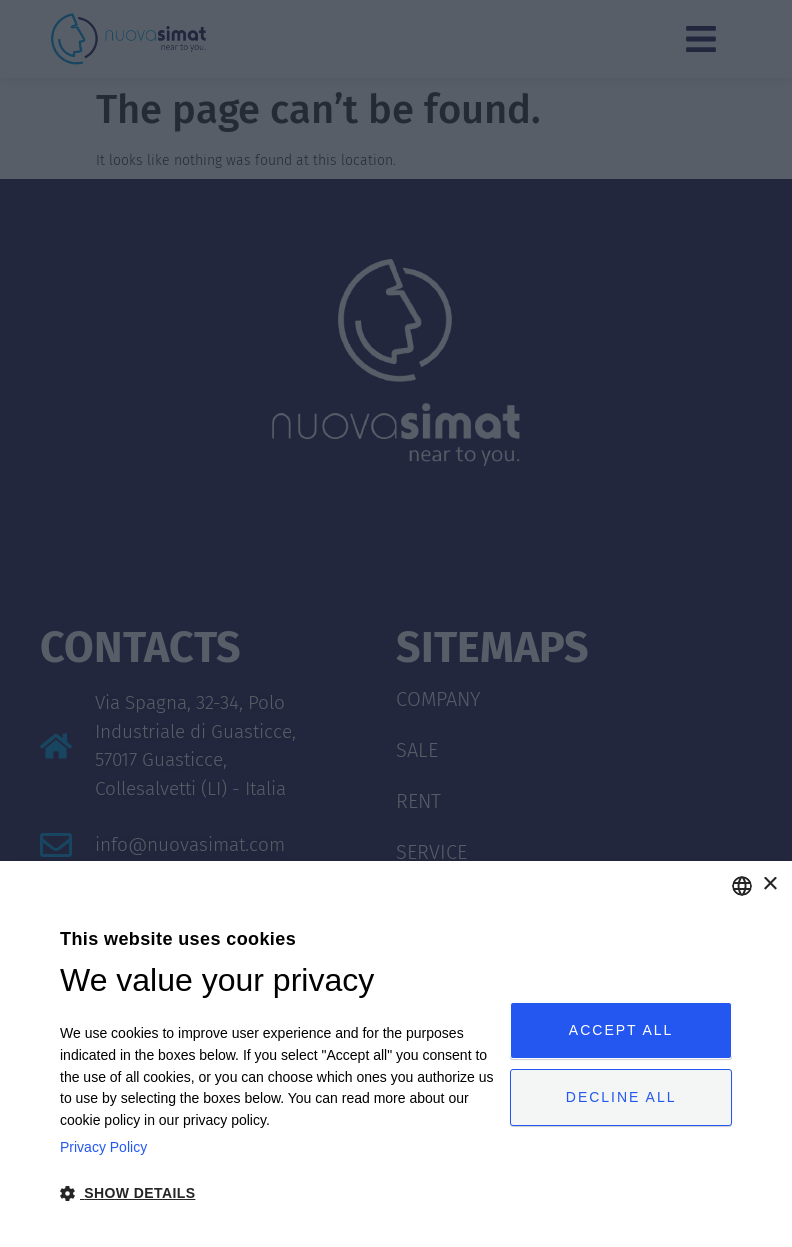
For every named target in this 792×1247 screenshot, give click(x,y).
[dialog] (396, 1054)
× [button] (769, 884)
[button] (278, 1193)
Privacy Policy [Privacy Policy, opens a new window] (103, 1147)
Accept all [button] (621, 1030)
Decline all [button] (621, 1097)
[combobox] (742, 886)
